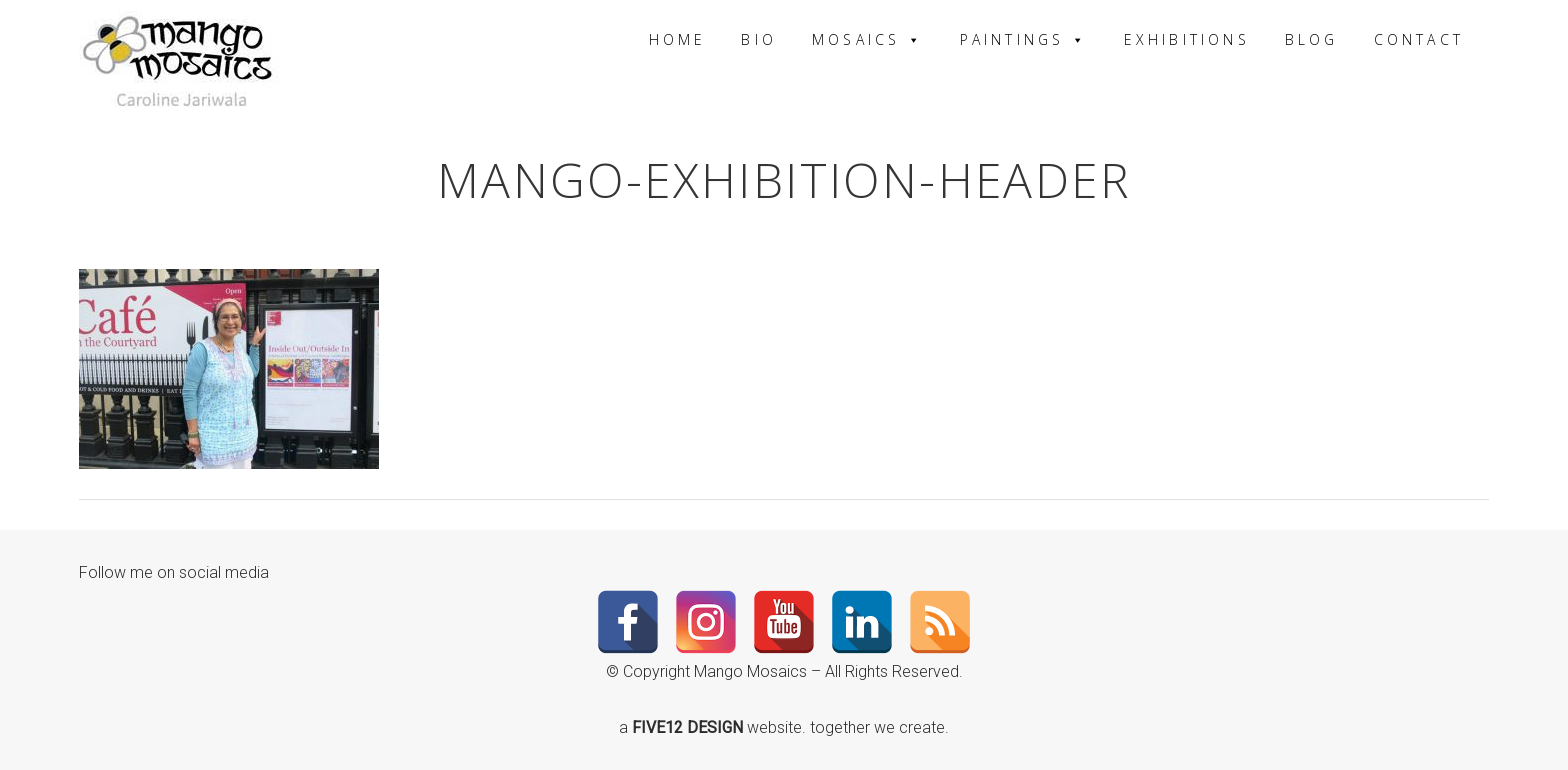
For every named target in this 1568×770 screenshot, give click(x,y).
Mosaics (868, 39)
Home (678, 39)
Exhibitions (1187, 39)
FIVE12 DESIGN (689, 727)
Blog (1312, 39)
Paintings (1024, 39)
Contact (1419, 39)
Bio (759, 39)
